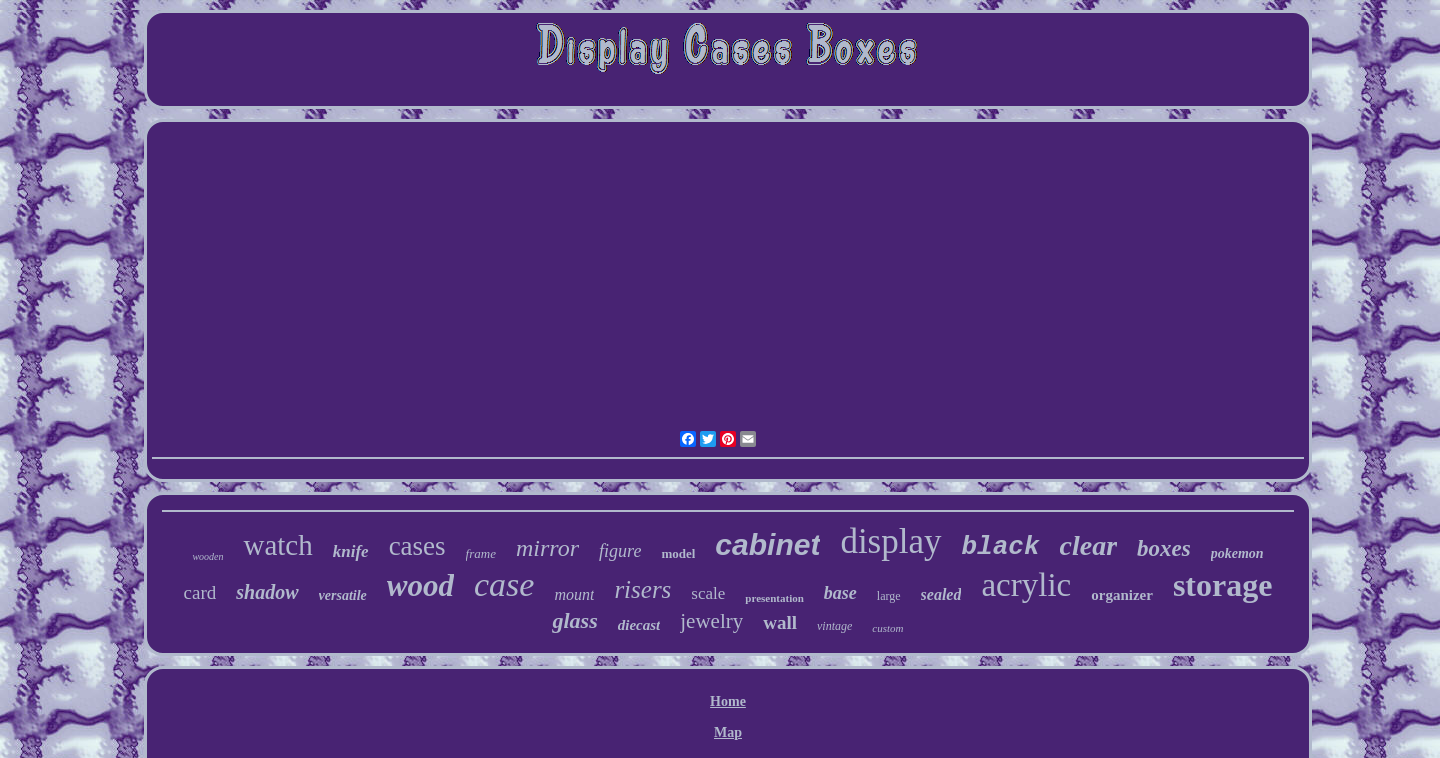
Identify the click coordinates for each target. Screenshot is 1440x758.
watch (277, 545)
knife (351, 551)
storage (1223, 585)
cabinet (767, 544)
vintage (834, 626)
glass (574, 620)
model (678, 553)
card (200, 592)
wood (420, 585)
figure (620, 551)
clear (1089, 545)
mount (574, 594)
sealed (941, 594)
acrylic (1026, 585)
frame (481, 553)
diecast (639, 625)
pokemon (1237, 553)
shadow (267, 592)
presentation (774, 598)
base (840, 593)
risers (642, 589)
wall (780, 622)
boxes (1164, 548)
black (1001, 547)
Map (728, 732)
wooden (207, 556)
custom (887, 628)
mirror (547, 548)
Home (728, 701)
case (504, 584)
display (890, 541)
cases (417, 546)
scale (708, 593)
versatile (343, 595)
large (889, 596)
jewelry (711, 621)
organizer (1122, 595)
